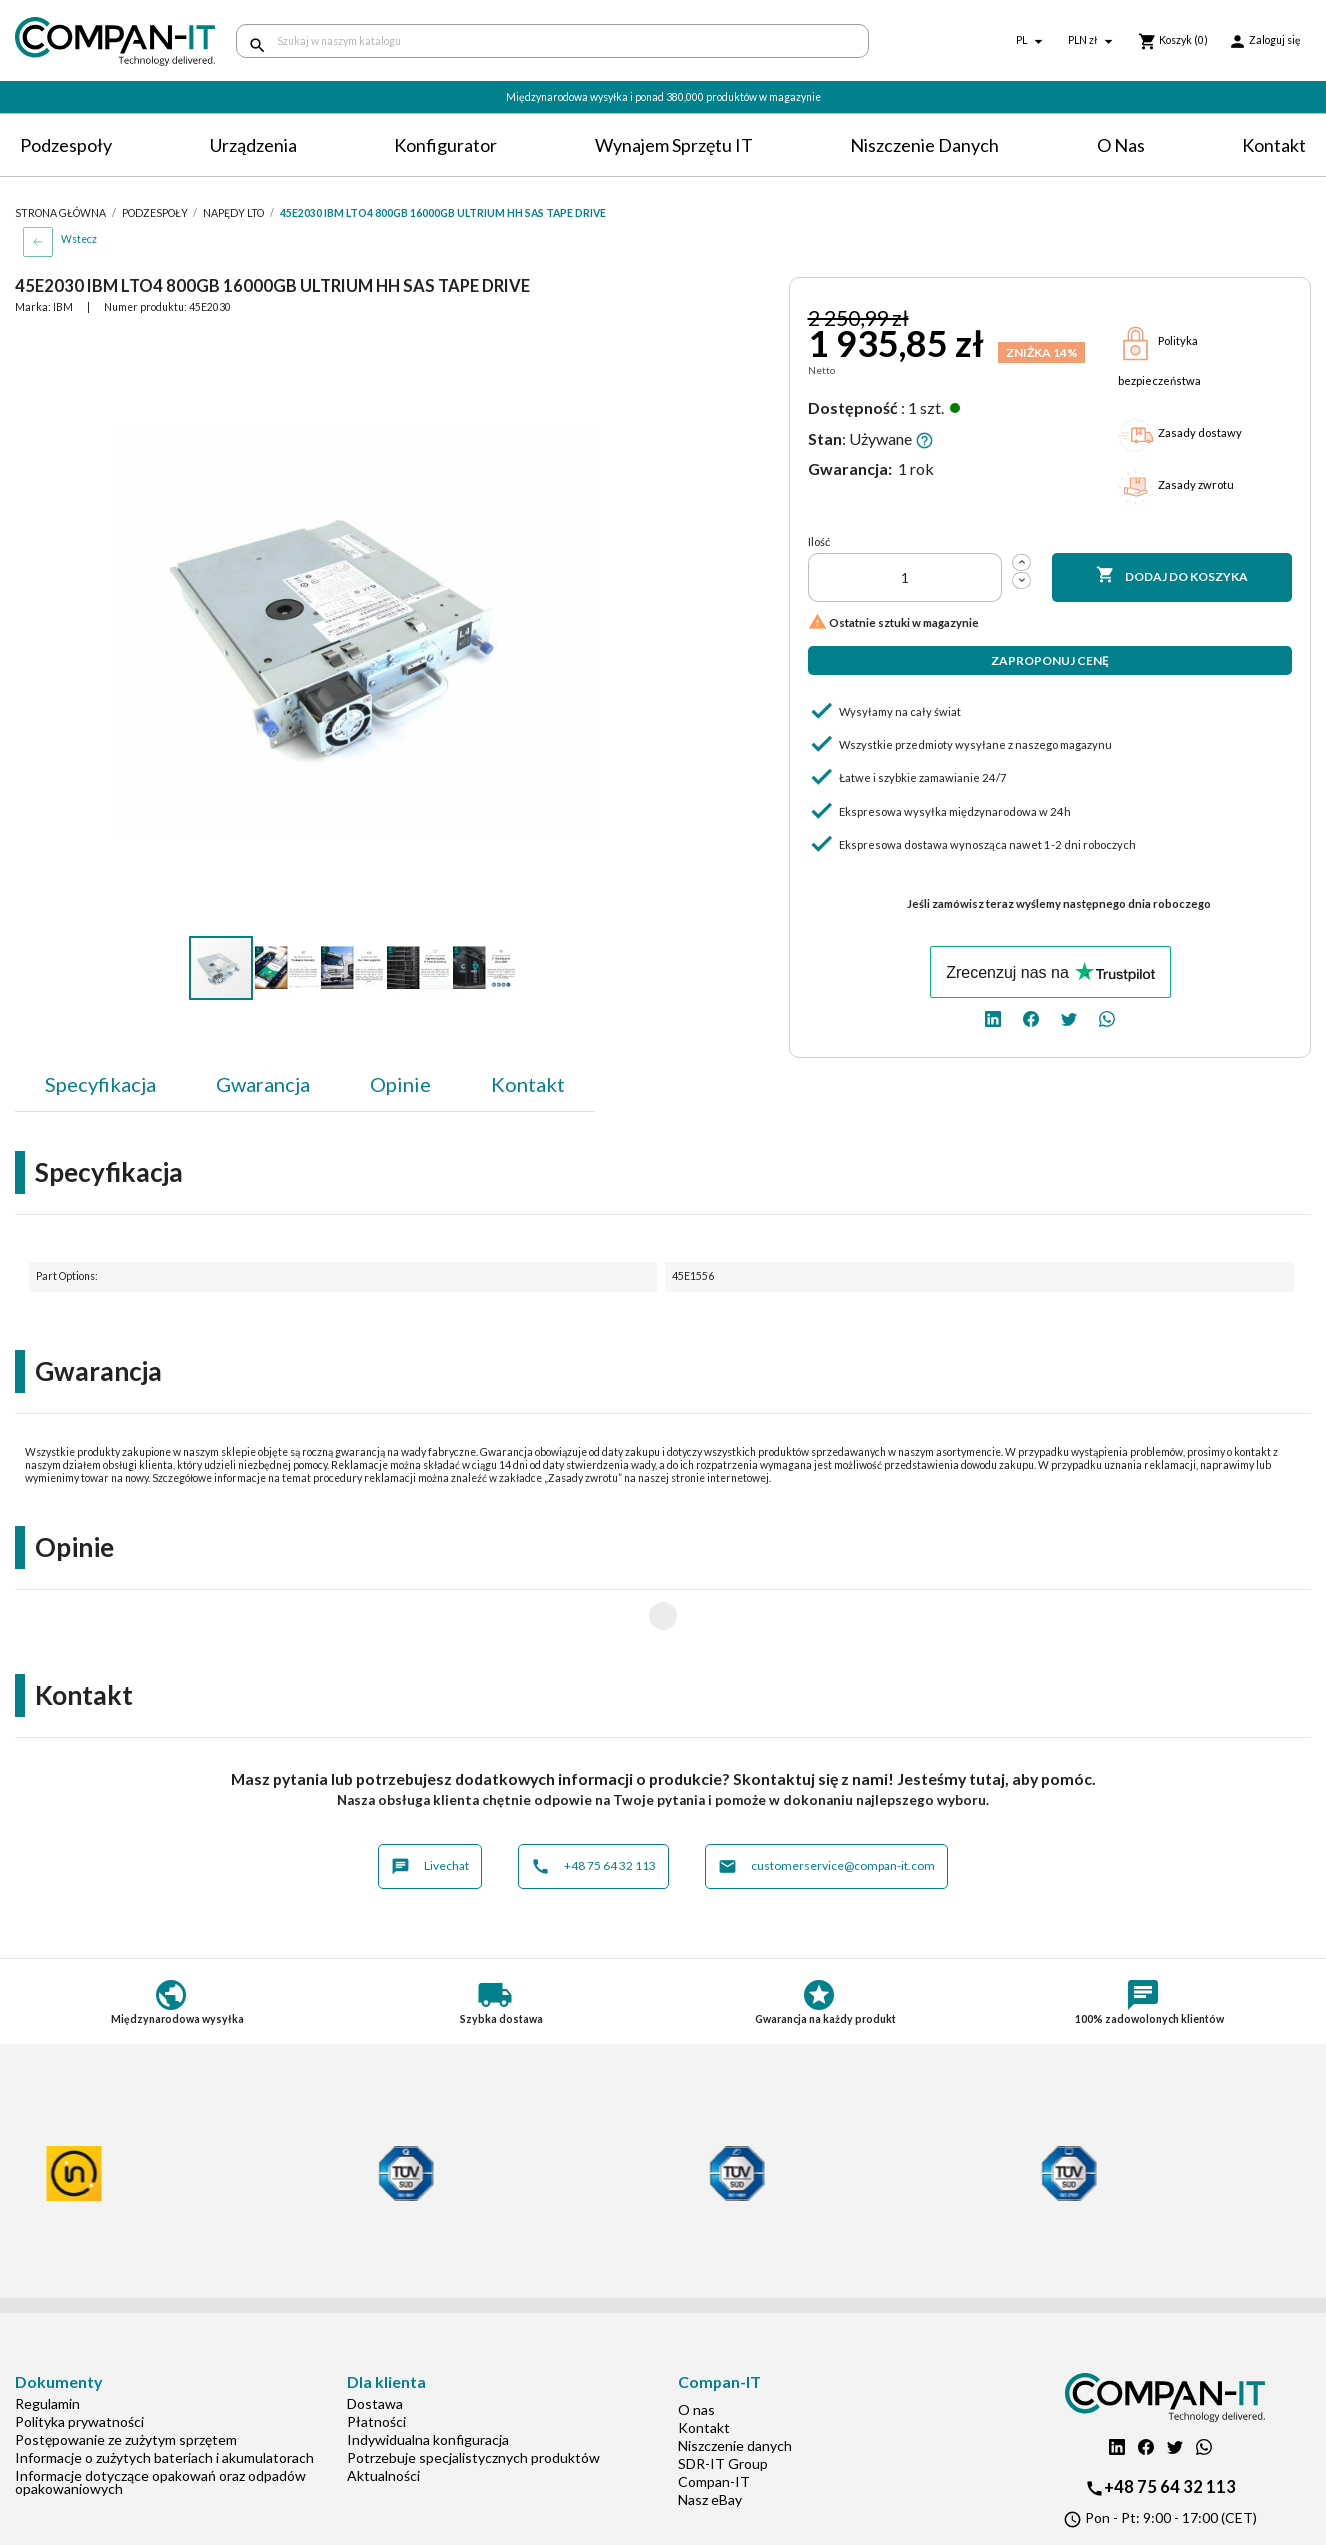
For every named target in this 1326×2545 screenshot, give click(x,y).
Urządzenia (253, 145)
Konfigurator (445, 145)
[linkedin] (993, 1017)
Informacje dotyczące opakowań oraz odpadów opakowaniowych (160, 2418)
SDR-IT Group (723, 2399)
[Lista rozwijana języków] (1032, 41)
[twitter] (1069, 1017)
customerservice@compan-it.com (826, 1802)
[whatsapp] (1107, 1017)
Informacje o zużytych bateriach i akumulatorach (164, 2393)
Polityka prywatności (79, 2357)
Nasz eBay (710, 2435)
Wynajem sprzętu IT (674, 145)
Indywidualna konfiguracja (428, 2375)
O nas (1121, 145)
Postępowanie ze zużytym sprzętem (126, 2375)
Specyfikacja (100, 1084)
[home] (110, 41)
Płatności (376, 2357)
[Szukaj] (552, 41)
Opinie (400, 1084)
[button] (636, 350)
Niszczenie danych (924, 145)
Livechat (430, 1802)
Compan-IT (714, 2417)
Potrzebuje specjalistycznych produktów (473, 2393)
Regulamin (47, 2339)
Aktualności (383, 2411)
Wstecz (79, 239)
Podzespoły (66, 145)
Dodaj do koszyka (1172, 576)
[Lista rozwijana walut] (1093, 41)
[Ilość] (905, 577)
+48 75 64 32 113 (593, 1802)
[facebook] (1031, 1017)
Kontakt (1274, 145)
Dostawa (375, 2339)
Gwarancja (263, 1084)
